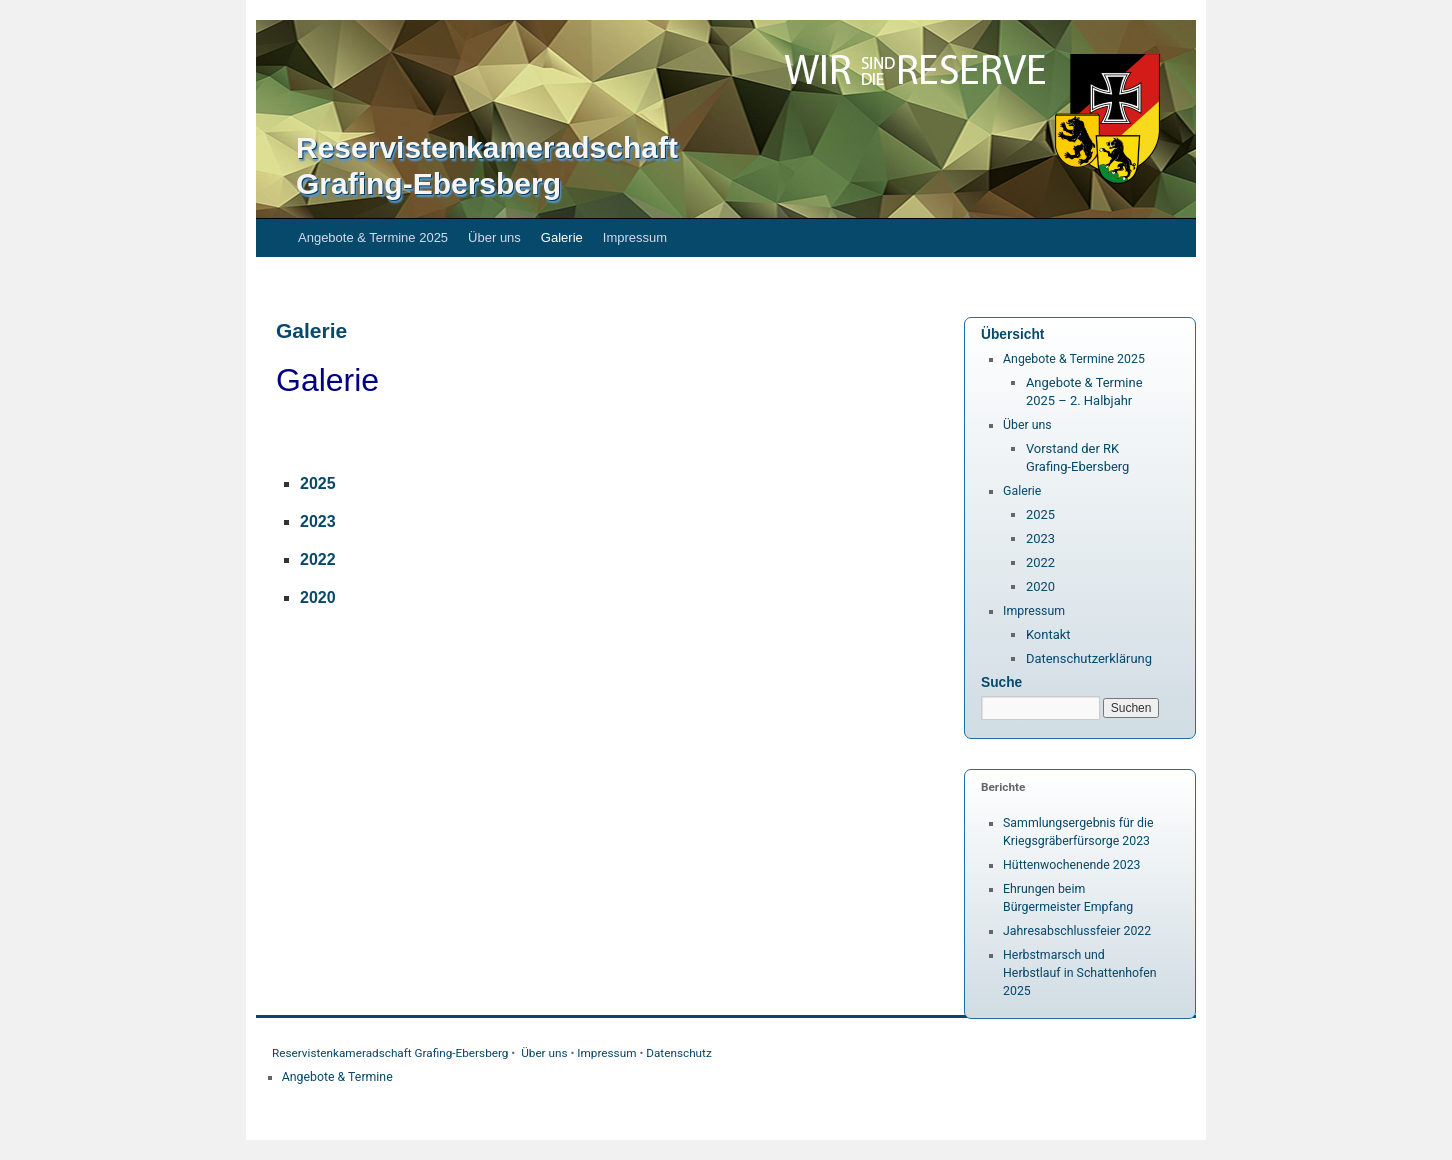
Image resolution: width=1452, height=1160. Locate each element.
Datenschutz (679, 1053)
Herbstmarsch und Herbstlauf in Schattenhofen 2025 (1080, 973)
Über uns (494, 237)
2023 (1040, 538)
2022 (318, 559)
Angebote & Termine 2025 (373, 237)
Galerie (562, 237)
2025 (318, 483)
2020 (1040, 586)
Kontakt (1048, 634)
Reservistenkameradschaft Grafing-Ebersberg (390, 1053)
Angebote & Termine (337, 1077)
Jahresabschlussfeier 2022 (1077, 931)
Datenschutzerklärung (1089, 658)
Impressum (635, 237)
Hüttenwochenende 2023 (1072, 865)
